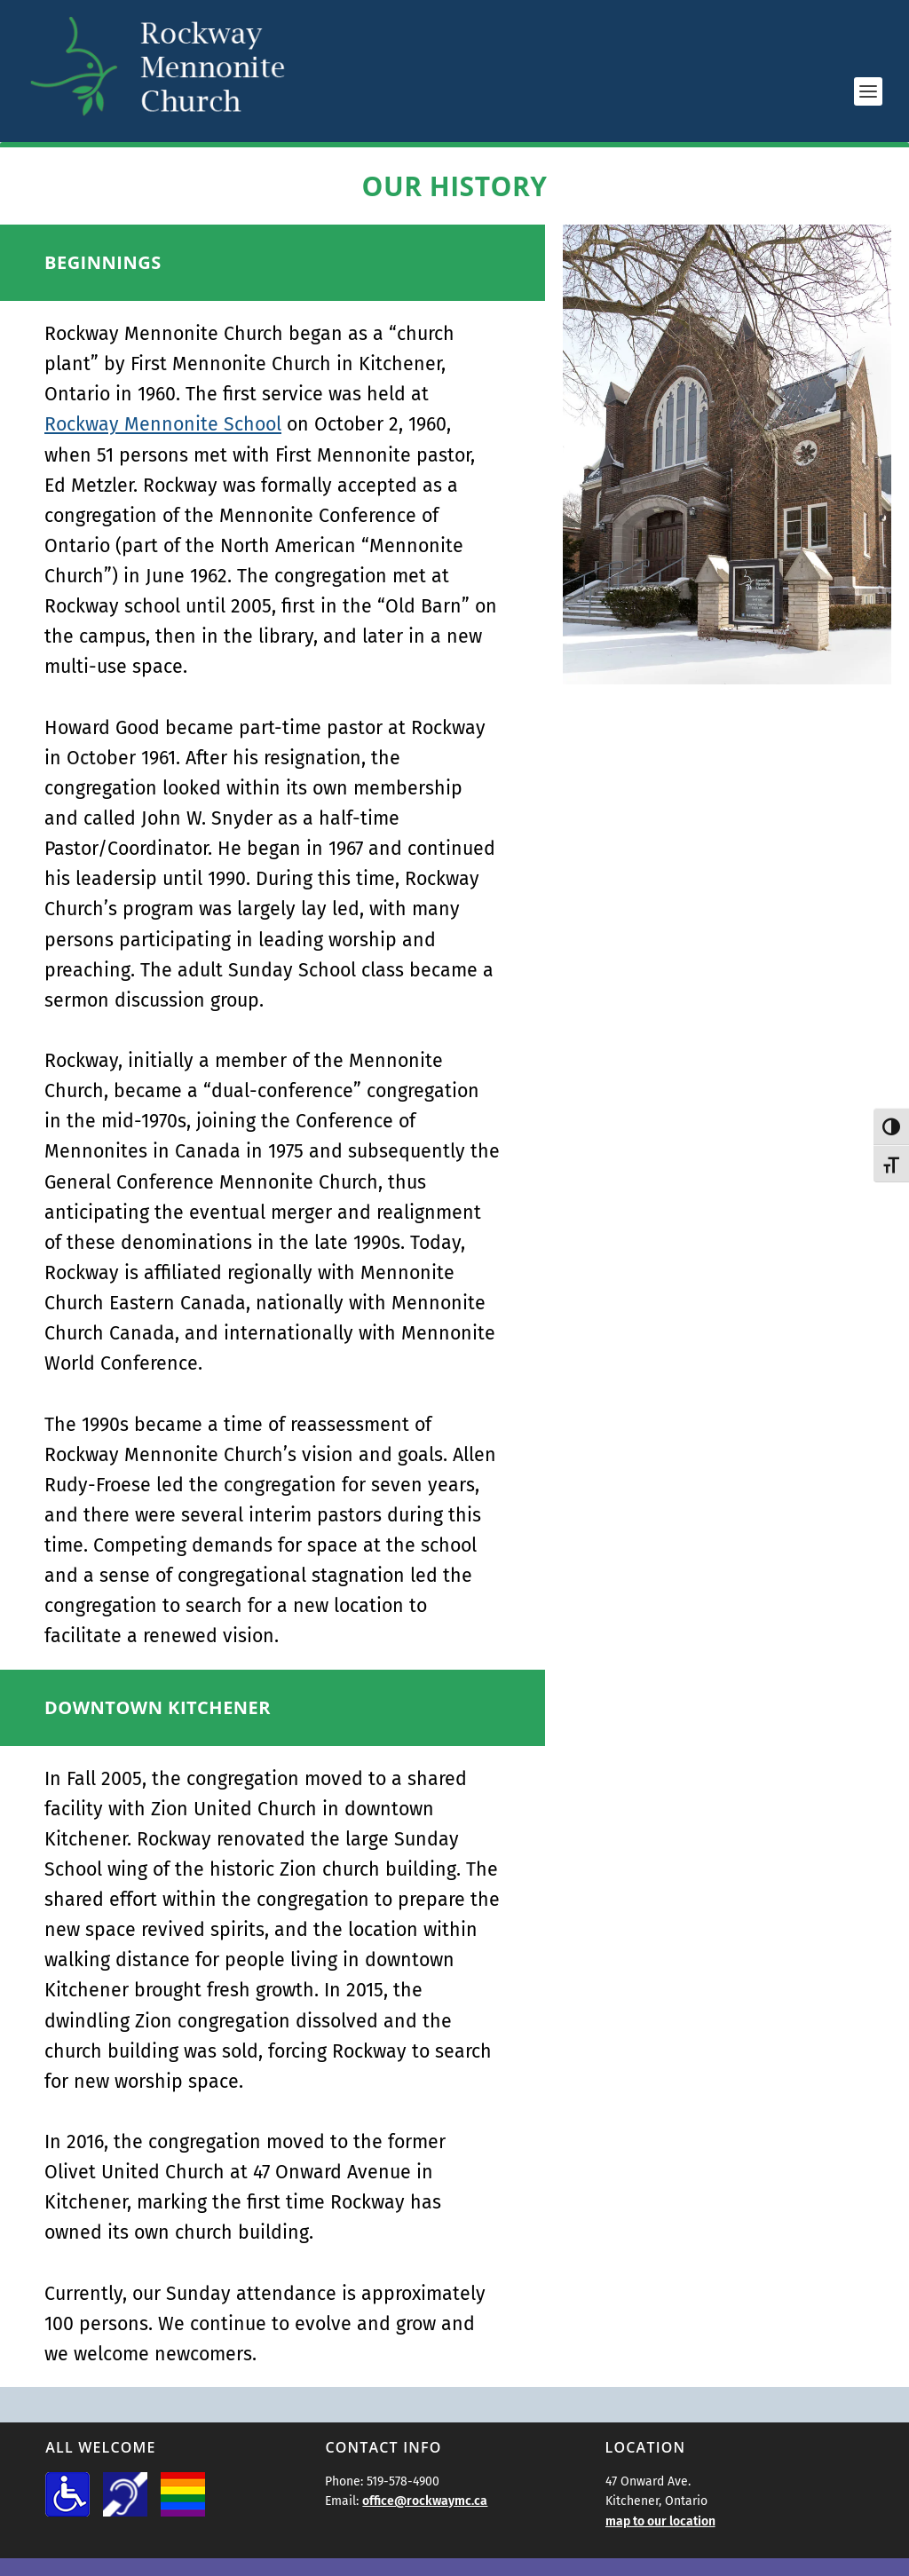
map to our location (660, 2521)
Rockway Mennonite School (162, 424)
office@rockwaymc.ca (424, 2501)
